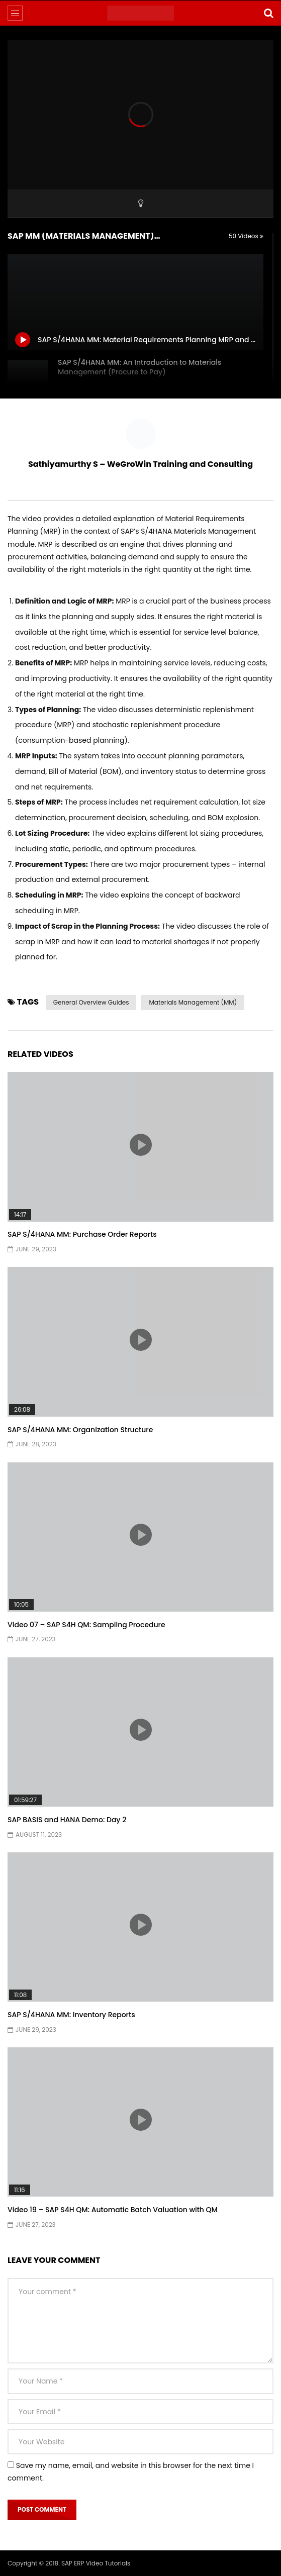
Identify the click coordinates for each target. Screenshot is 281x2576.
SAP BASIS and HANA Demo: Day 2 (67, 1820)
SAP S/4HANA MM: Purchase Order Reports (82, 1234)
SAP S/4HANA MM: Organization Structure (80, 1430)
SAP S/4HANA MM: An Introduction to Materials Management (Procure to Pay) (139, 367)
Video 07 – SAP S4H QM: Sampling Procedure (86, 1625)
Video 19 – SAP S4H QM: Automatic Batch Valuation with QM (113, 2210)
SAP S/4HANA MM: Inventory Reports (71, 2015)
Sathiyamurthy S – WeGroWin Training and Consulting (140, 464)
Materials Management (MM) (193, 1002)
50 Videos (246, 236)
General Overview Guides (91, 1002)
